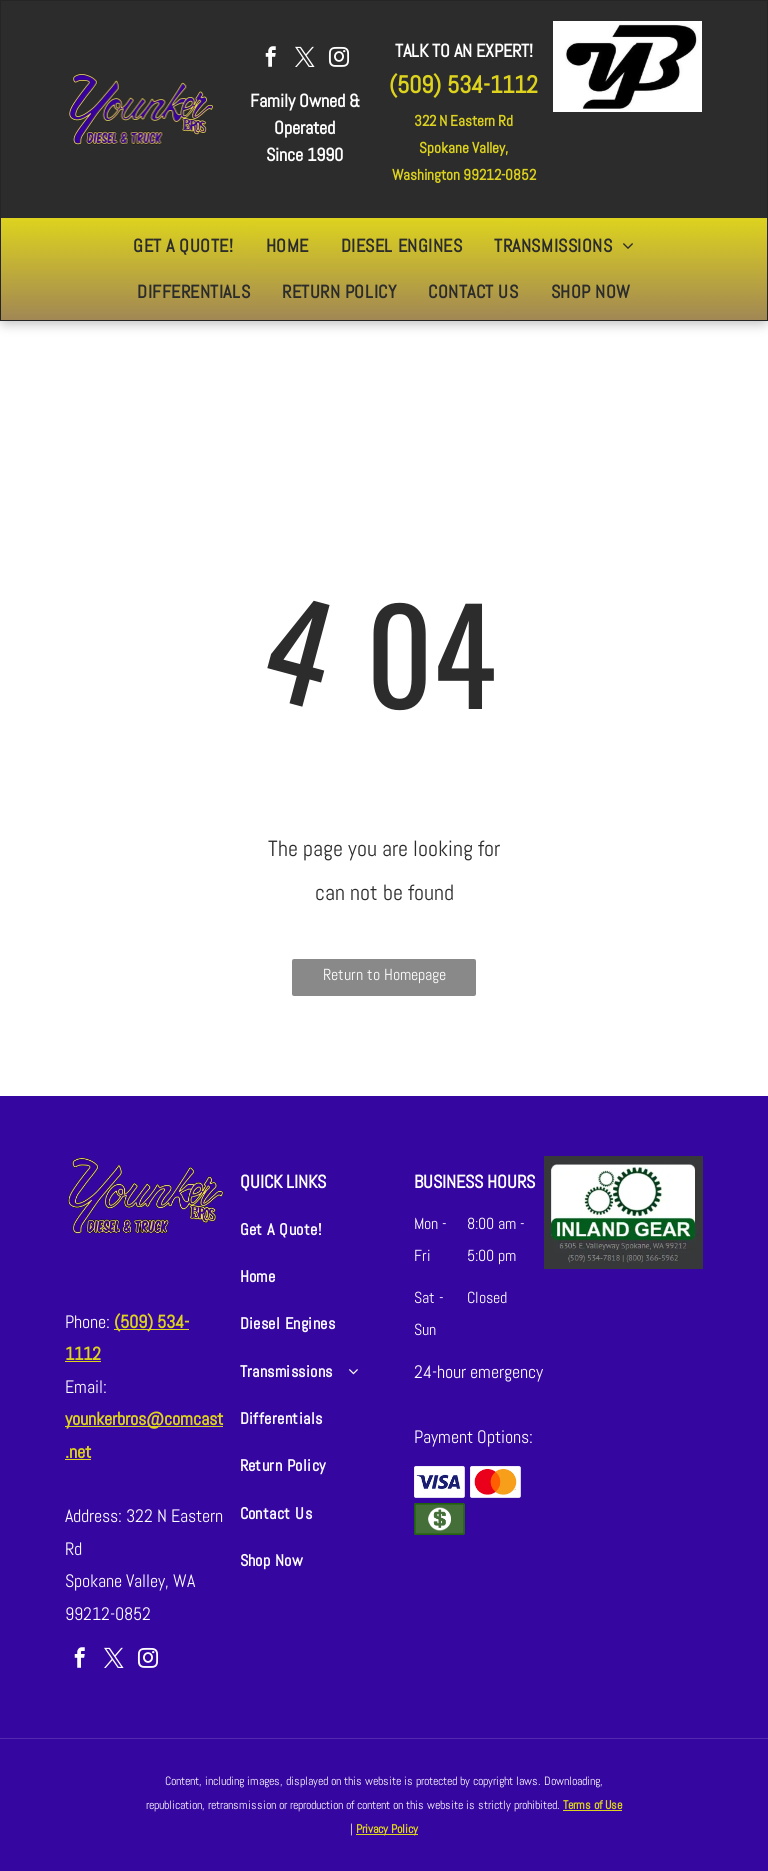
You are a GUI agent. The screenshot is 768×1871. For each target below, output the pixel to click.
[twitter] (305, 59)
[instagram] (339, 59)
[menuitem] (183, 246)
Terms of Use (592, 1805)
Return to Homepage (384, 974)
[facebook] (271, 59)
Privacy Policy (387, 1829)
